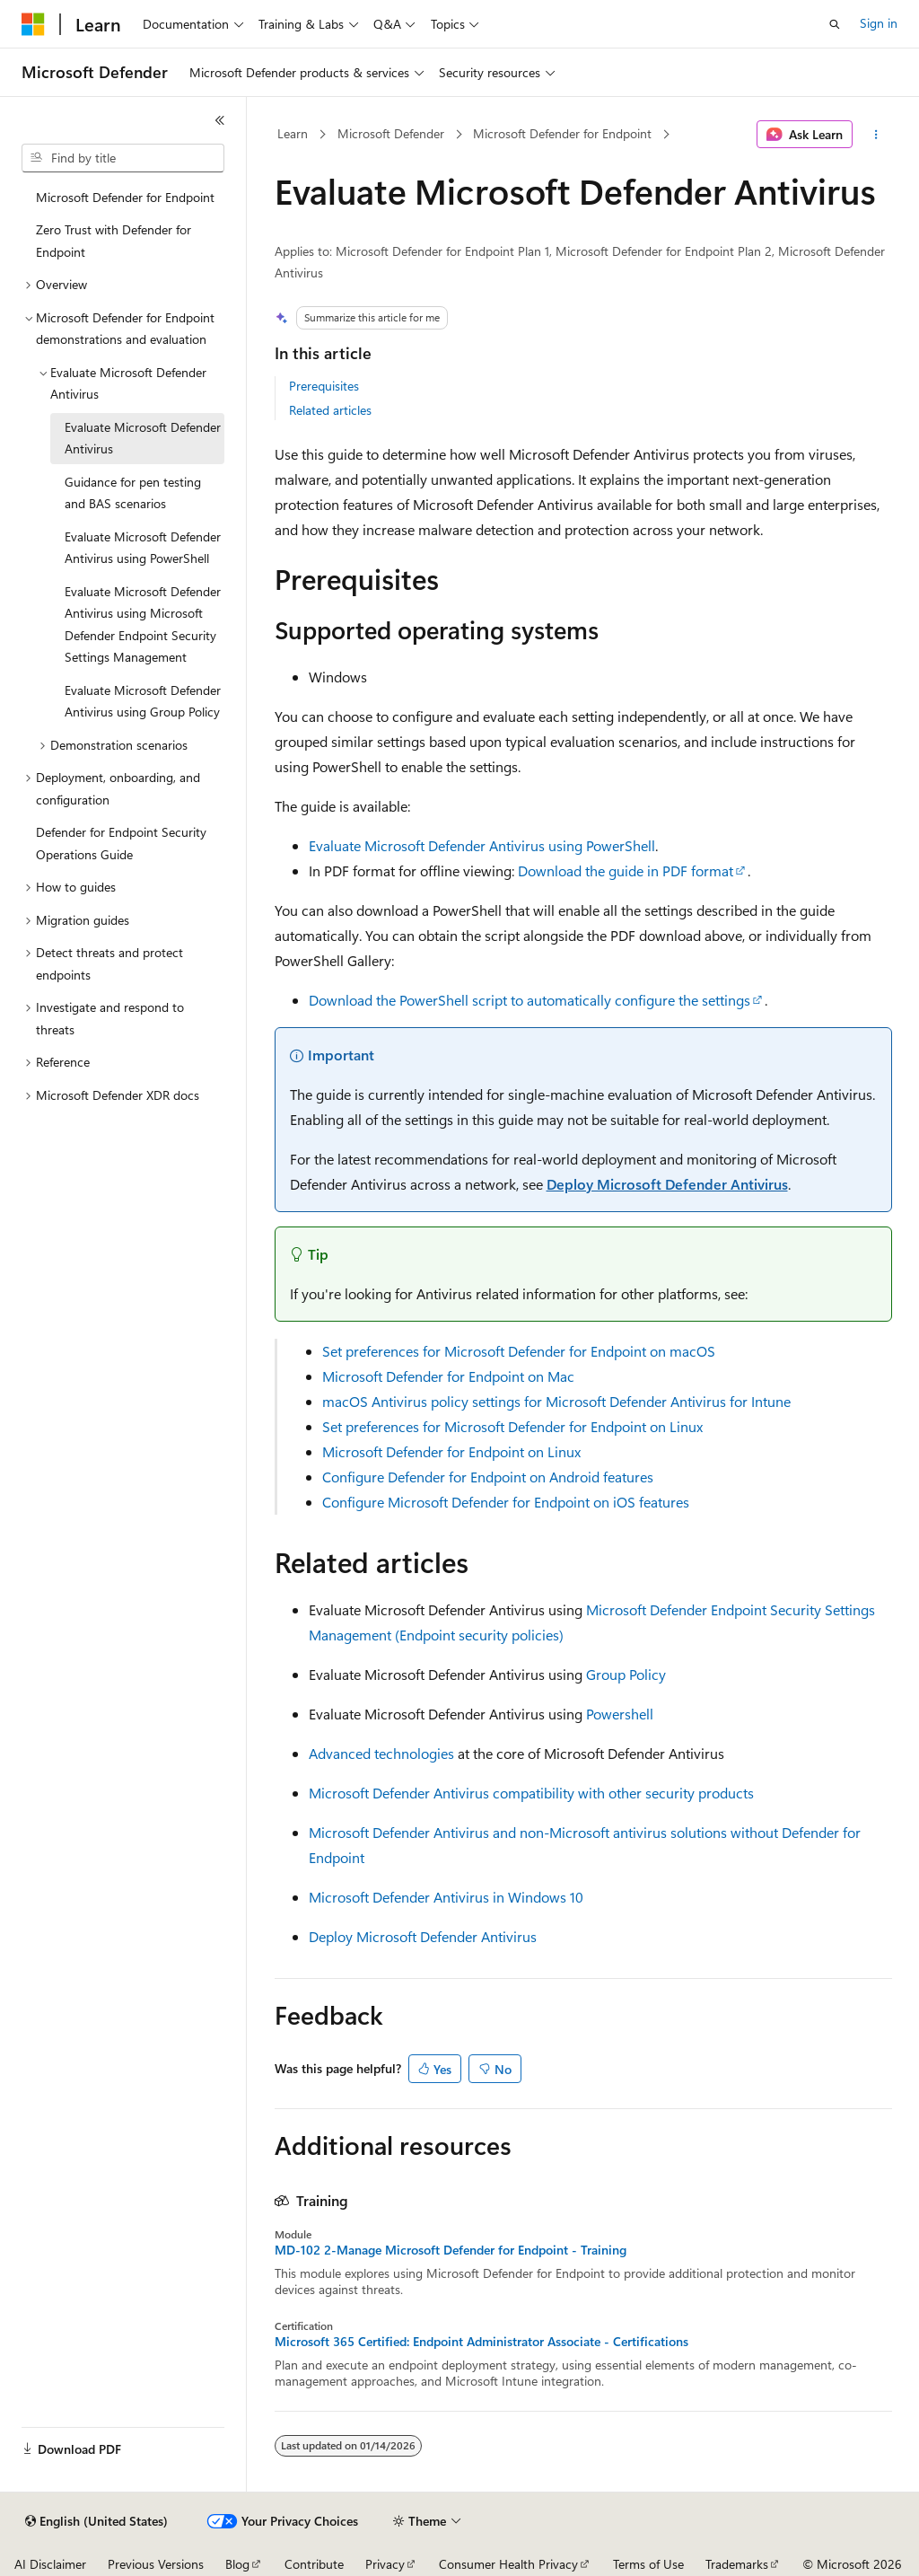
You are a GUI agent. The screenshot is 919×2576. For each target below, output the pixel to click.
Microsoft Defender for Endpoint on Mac (448, 1376)
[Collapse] (220, 120)
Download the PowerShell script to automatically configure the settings (529, 999)
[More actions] (875, 134)
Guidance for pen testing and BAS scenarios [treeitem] (133, 493)
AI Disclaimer (50, 2563)
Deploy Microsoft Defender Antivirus (667, 1183)
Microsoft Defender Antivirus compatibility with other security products (531, 1792)
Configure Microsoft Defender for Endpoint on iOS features (505, 1501)
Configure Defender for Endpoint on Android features (487, 1476)
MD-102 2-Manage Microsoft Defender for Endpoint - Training (450, 2250)
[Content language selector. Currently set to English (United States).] (96, 2521)
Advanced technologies (381, 1753)
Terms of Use (648, 2563)
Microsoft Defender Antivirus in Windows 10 (446, 1896)
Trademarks (736, 2563)
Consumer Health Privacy (508, 2563)
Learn (292, 133)
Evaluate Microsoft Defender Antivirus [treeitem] (143, 438)
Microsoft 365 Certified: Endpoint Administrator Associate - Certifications (481, 2342)
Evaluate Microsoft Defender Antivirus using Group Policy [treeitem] (143, 701)
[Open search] (835, 24)
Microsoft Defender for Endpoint (562, 133)
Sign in (878, 22)
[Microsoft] (33, 24)
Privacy (385, 2563)
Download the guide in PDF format (625, 870)
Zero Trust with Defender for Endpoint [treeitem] (113, 240)
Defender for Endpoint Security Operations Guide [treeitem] (121, 843)
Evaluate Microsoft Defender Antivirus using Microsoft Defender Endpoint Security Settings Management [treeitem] (143, 624)
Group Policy (626, 1674)
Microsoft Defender (390, 133)
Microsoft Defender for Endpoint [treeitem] (125, 197)
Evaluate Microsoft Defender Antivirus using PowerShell (482, 845)
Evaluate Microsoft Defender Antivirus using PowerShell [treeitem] (143, 547)
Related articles (330, 409)
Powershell (619, 1713)
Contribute (314, 2563)
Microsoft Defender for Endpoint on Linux (451, 1451)
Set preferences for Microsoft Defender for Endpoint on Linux (512, 1426)
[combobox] (123, 158)
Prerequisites (324, 385)
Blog (237, 2563)
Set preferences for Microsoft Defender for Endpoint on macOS (518, 1350)
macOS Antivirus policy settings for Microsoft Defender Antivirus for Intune (556, 1401)
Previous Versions (156, 2563)
